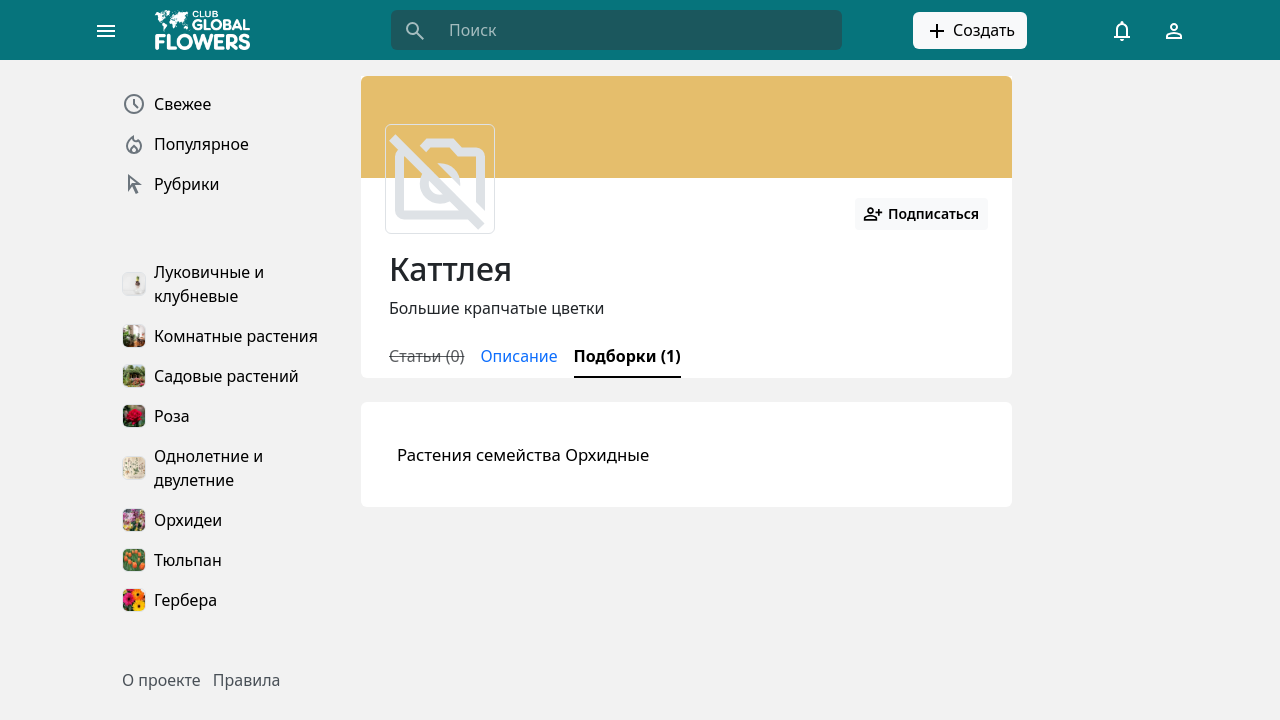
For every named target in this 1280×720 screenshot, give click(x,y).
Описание (518, 356)
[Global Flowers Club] (209, 30)
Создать (970, 31)
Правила (247, 680)
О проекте (161, 680)
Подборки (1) (627, 356)
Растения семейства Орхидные (523, 454)
